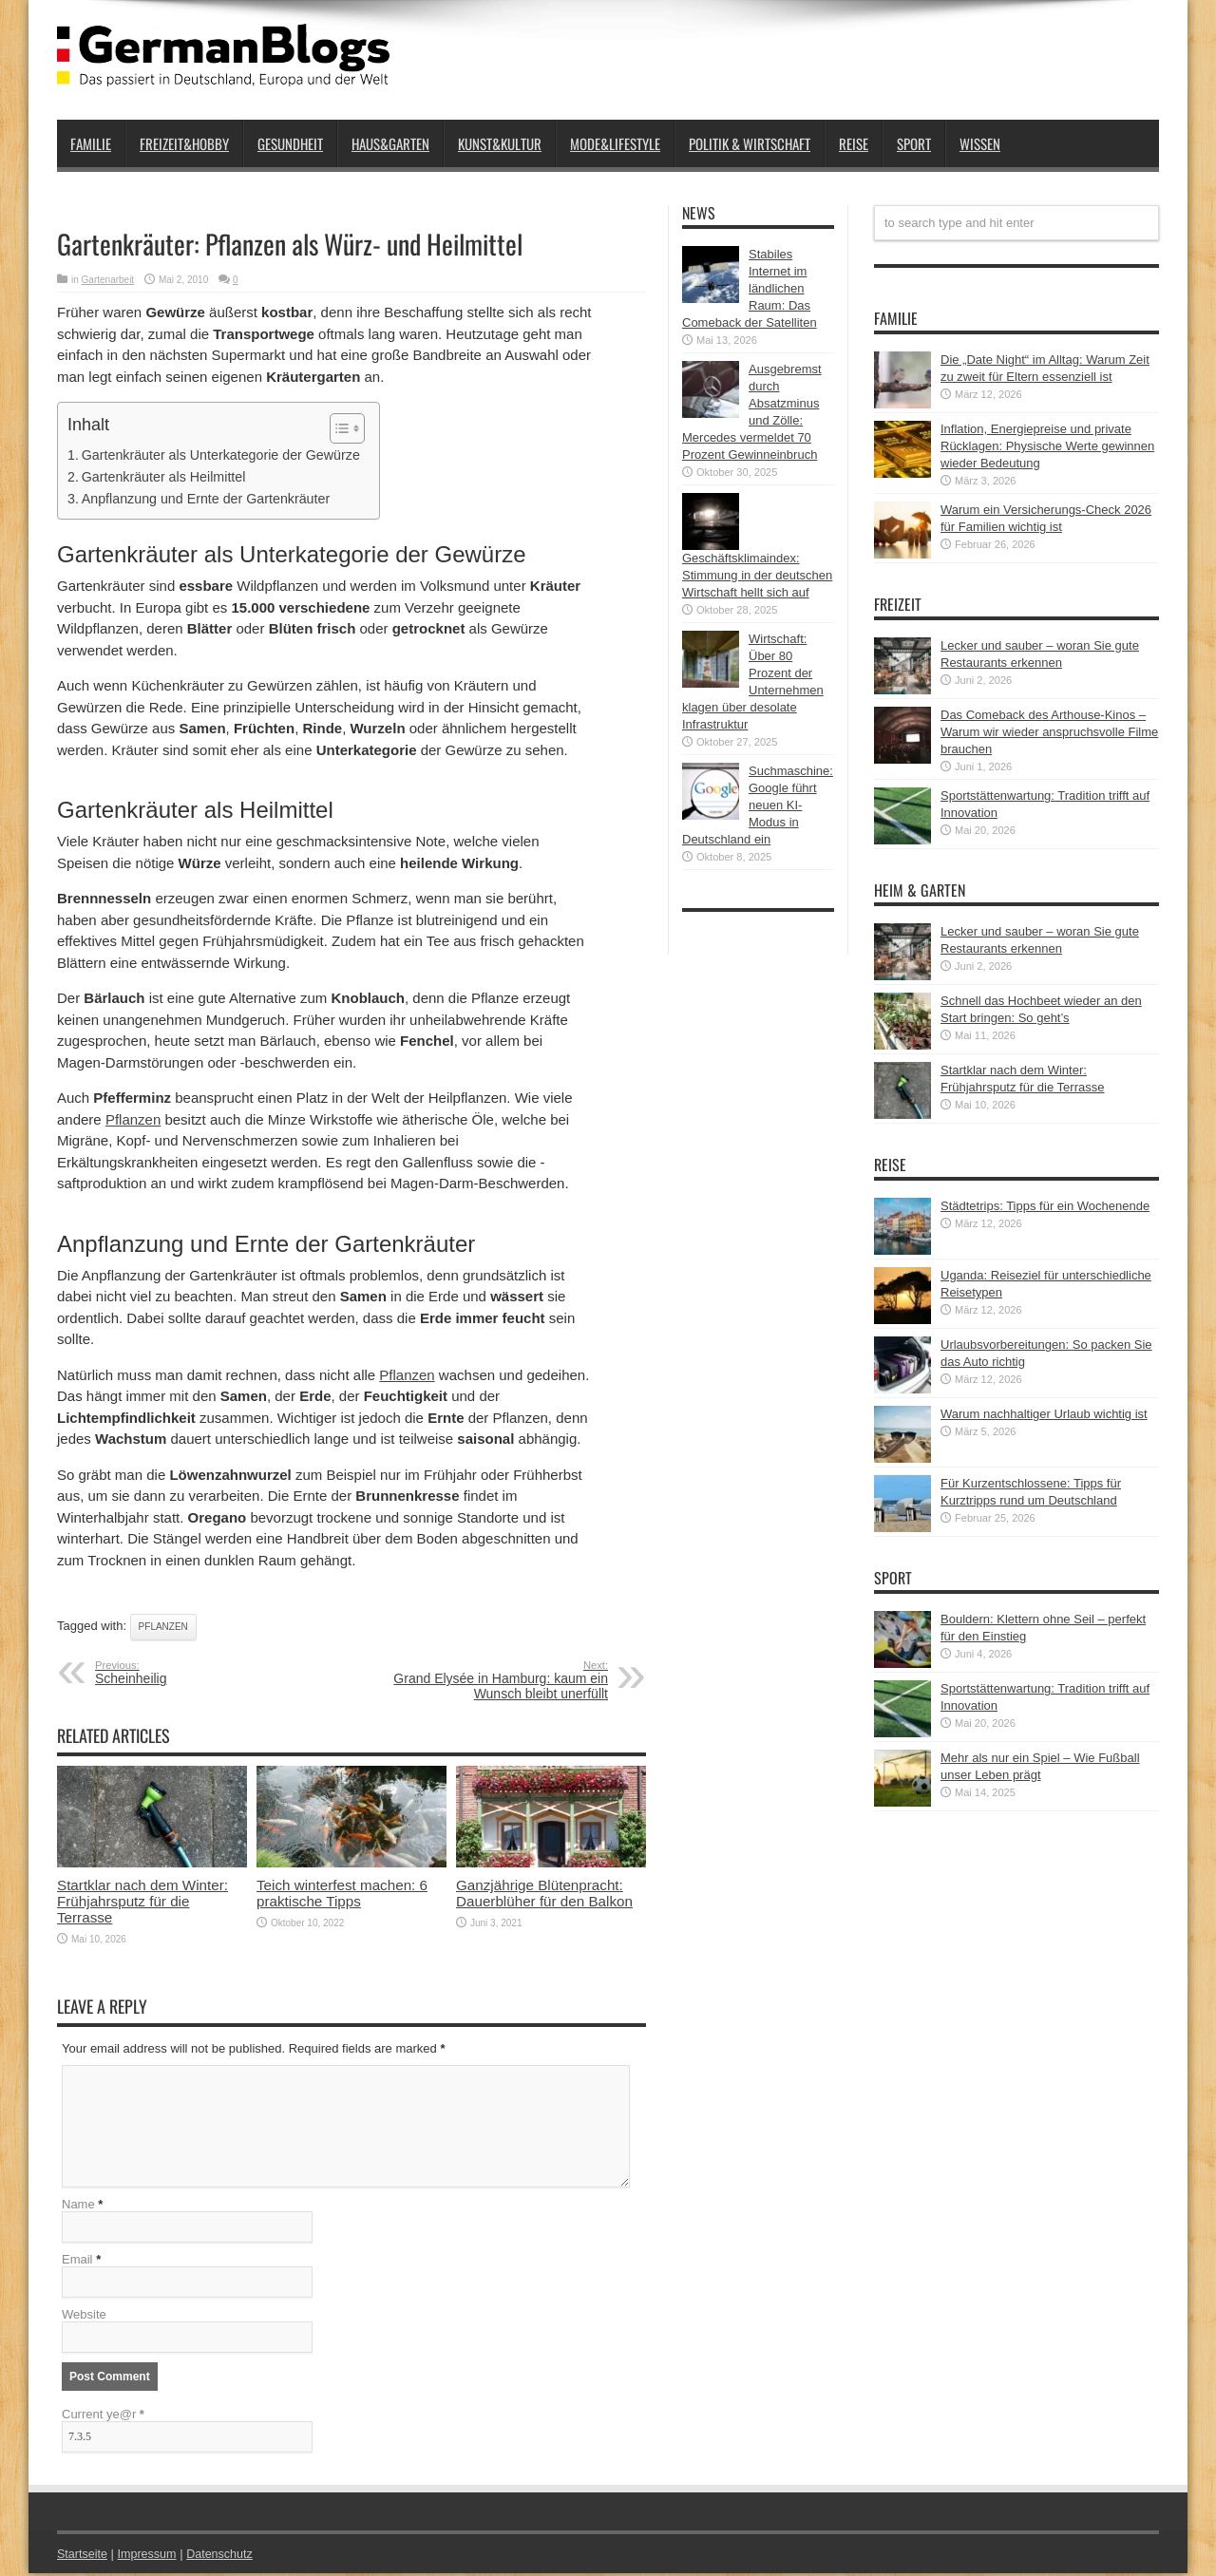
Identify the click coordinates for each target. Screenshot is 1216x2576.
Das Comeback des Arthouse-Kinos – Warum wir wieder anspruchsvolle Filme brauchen (1049, 732)
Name (78, 2207)
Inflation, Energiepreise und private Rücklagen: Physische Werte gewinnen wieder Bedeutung (1047, 446)
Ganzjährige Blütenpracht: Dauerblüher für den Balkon (544, 1893)
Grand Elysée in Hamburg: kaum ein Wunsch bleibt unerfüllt (491, 1680)
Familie (90, 143)
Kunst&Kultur (500, 143)
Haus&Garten (390, 143)
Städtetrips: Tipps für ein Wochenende (1045, 1206)
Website (84, 2317)
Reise (853, 143)
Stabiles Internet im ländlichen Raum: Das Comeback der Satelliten (749, 288)
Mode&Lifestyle (615, 143)
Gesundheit (290, 143)
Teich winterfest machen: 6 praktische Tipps (342, 1893)
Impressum (150, 2556)
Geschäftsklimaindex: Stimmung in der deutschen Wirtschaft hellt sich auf (757, 575)
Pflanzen (133, 1119)
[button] (337, 428)
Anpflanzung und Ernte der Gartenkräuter (206, 498)
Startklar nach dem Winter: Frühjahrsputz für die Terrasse (142, 1901)
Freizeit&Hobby (184, 143)
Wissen (980, 143)
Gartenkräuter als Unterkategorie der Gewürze (221, 455)
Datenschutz (224, 2556)
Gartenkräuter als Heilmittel (164, 476)
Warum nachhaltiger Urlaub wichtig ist (1044, 1414)
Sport (914, 143)
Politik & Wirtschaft (749, 143)
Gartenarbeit (108, 280)
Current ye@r (103, 2417)
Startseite (83, 2556)
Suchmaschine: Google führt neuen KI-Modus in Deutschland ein (757, 805)
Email (77, 2262)
